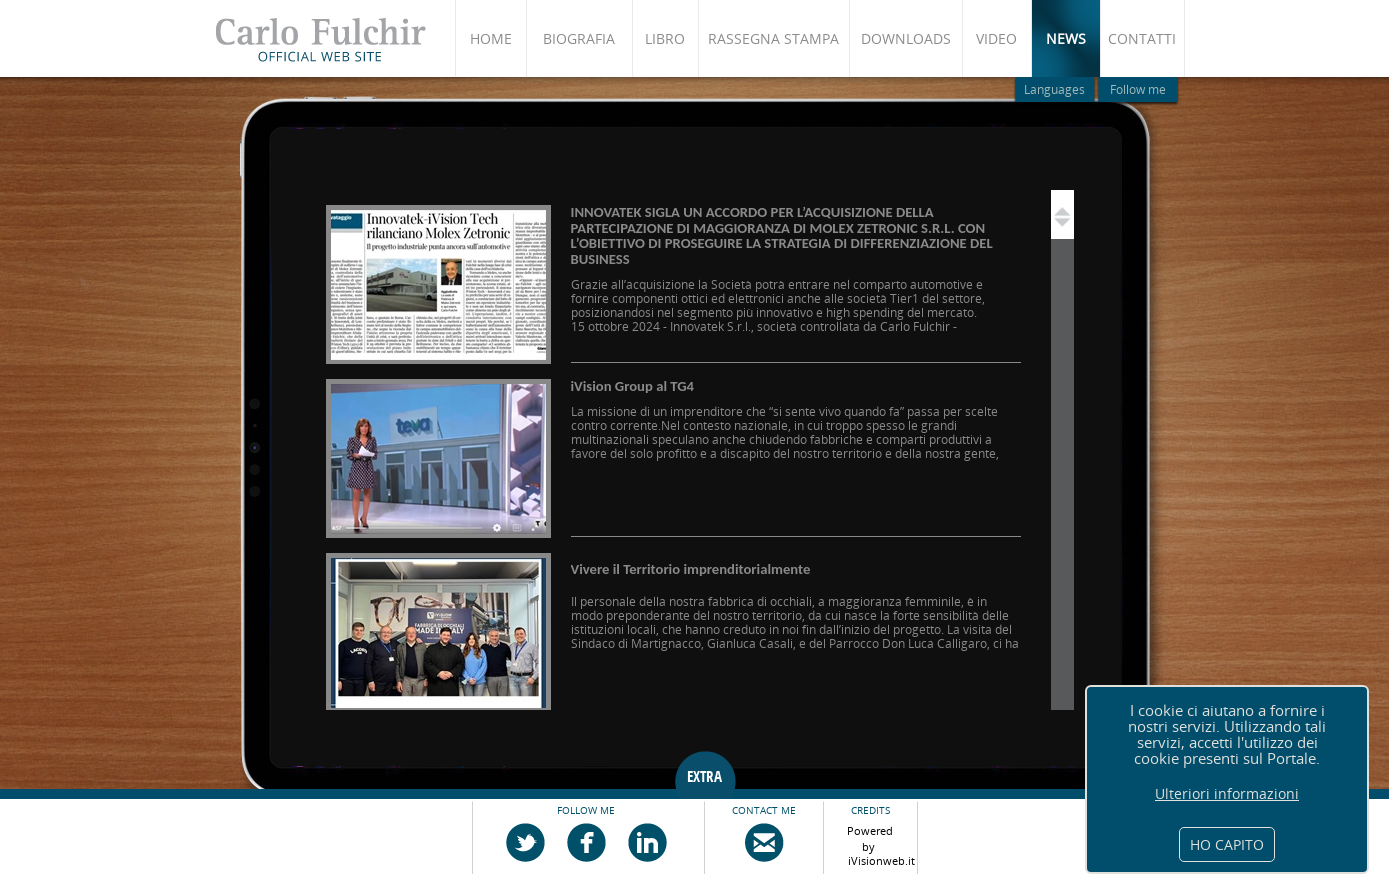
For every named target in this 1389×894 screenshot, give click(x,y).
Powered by (870, 835)
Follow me (1138, 89)
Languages (1054, 89)
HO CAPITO (1227, 844)
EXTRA (704, 777)
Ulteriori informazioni (1227, 794)
